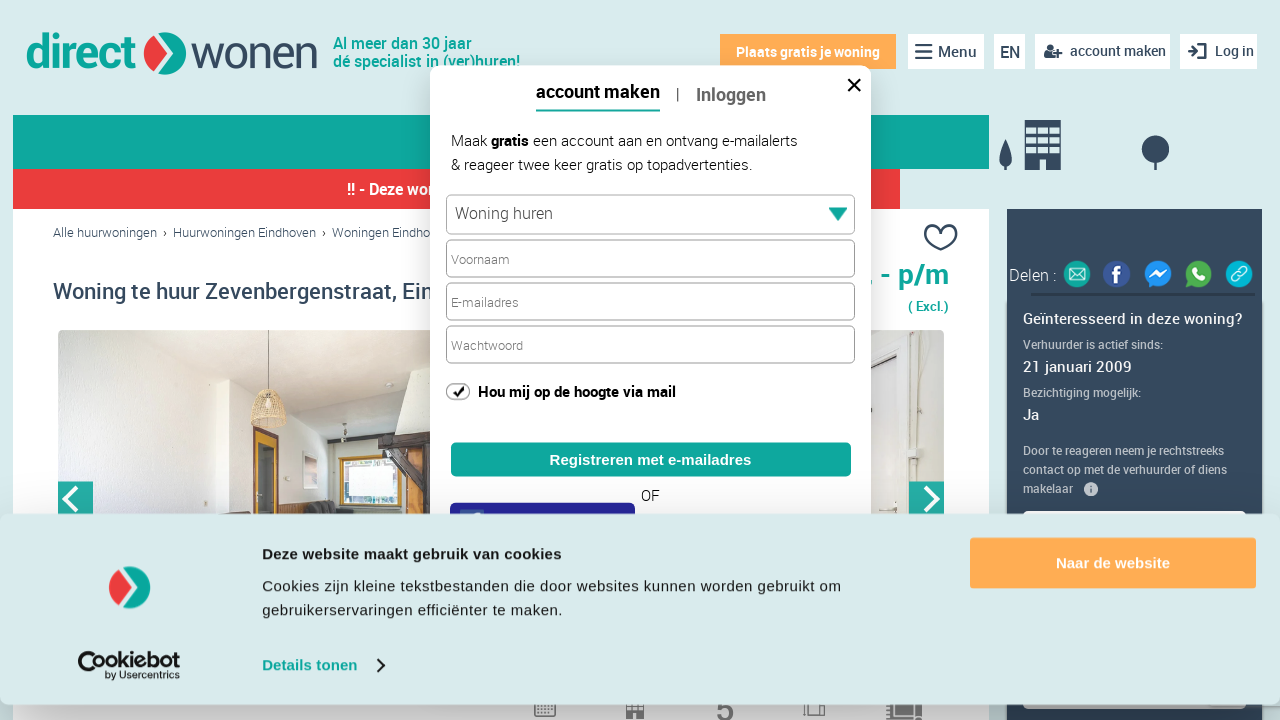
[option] (277, 505)
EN (1001, 52)
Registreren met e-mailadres (651, 459)
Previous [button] (75, 504)
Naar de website (1113, 578)
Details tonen (309, 680)
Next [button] (926, 504)
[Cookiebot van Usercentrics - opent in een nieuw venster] (129, 681)
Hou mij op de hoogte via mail (577, 390)
